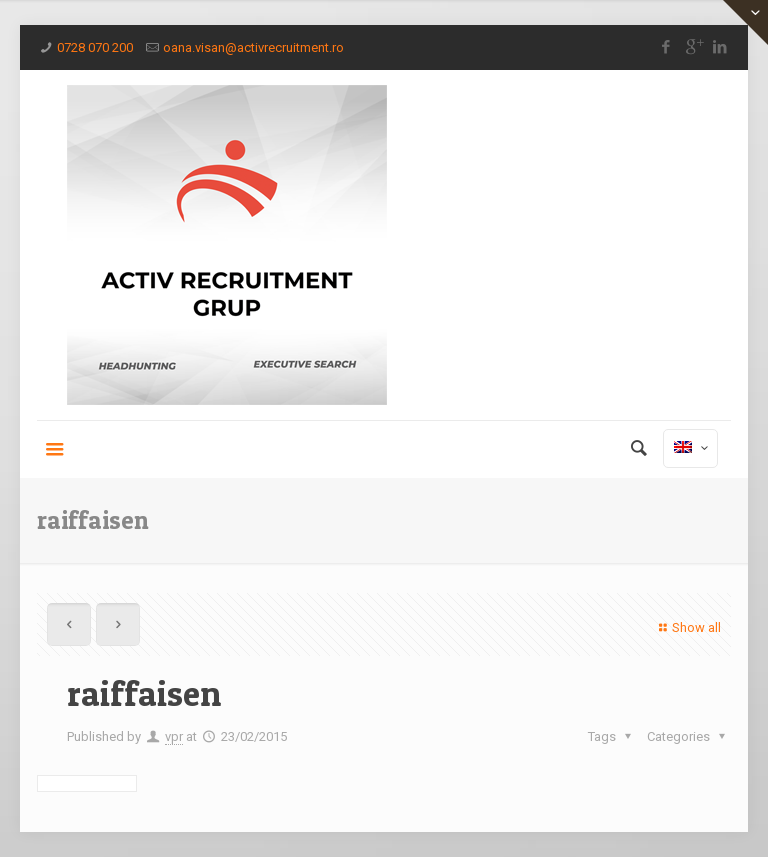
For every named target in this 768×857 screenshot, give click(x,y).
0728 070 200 (95, 47)
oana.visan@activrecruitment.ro (253, 47)
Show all (687, 627)
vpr (174, 736)
